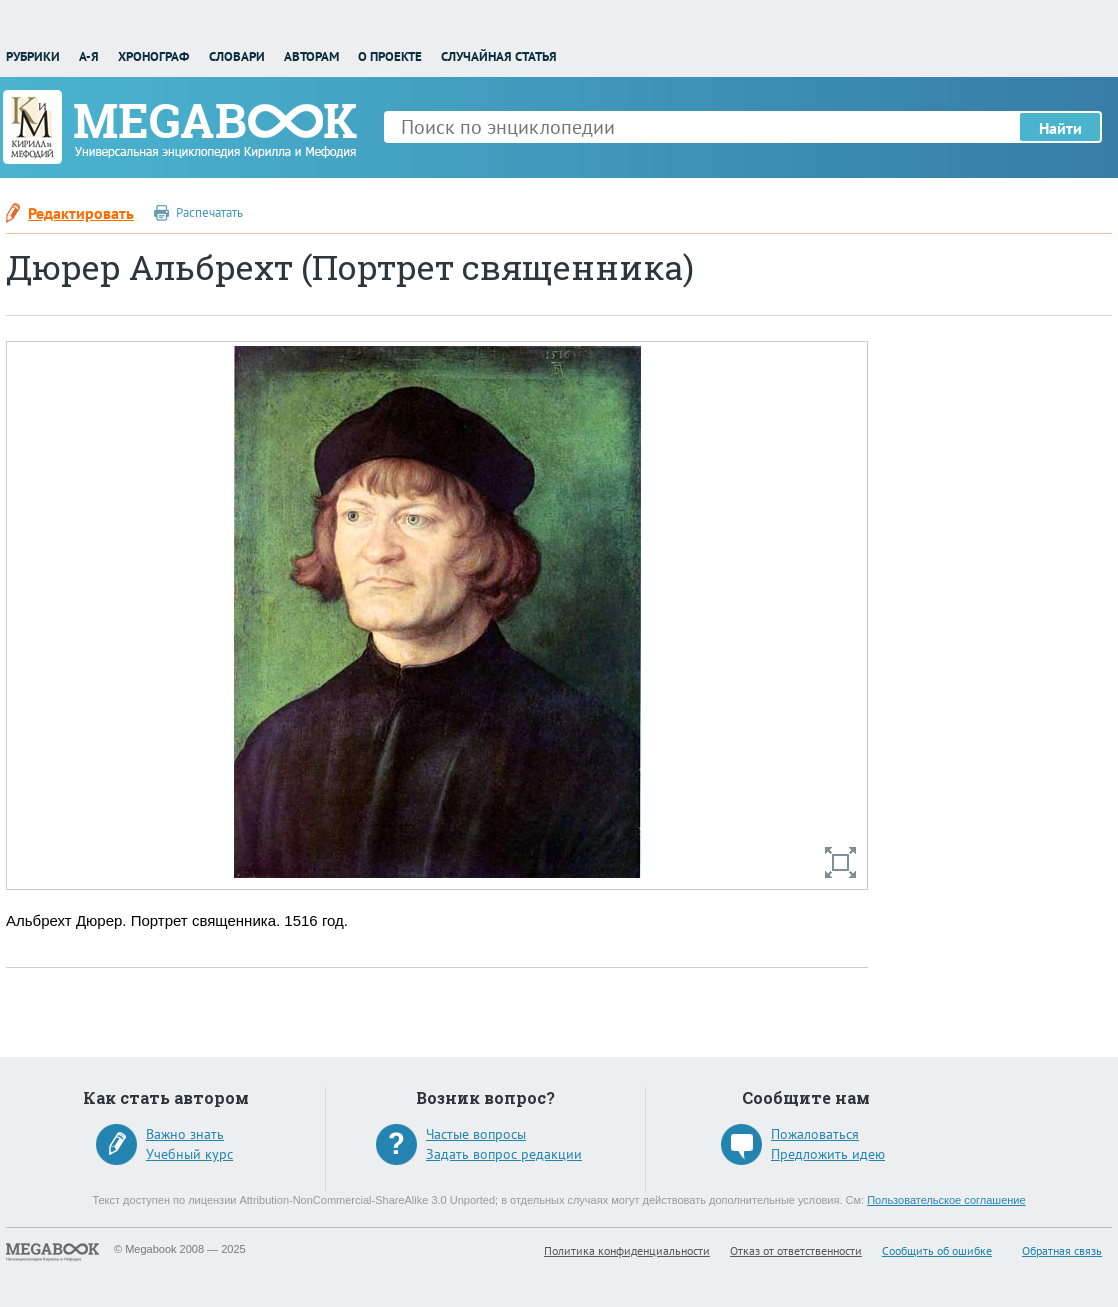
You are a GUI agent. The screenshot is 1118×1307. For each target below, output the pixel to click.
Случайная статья (499, 56)
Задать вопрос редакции (504, 1154)
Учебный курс (189, 1154)
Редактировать (81, 213)
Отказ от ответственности (796, 1250)
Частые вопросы (476, 1134)
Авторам (311, 56)
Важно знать (185, 1134)
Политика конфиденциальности (627, 1250)
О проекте (390, 56)
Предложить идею (828, 1154)
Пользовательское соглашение (946, 1200)
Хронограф (153, 56)
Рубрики (33, 56)
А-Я (89, 56)
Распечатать (209, 212)
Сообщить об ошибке (937, 1250)
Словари (237, 56)
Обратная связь (1062, 1250)
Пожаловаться (815, 1134)
